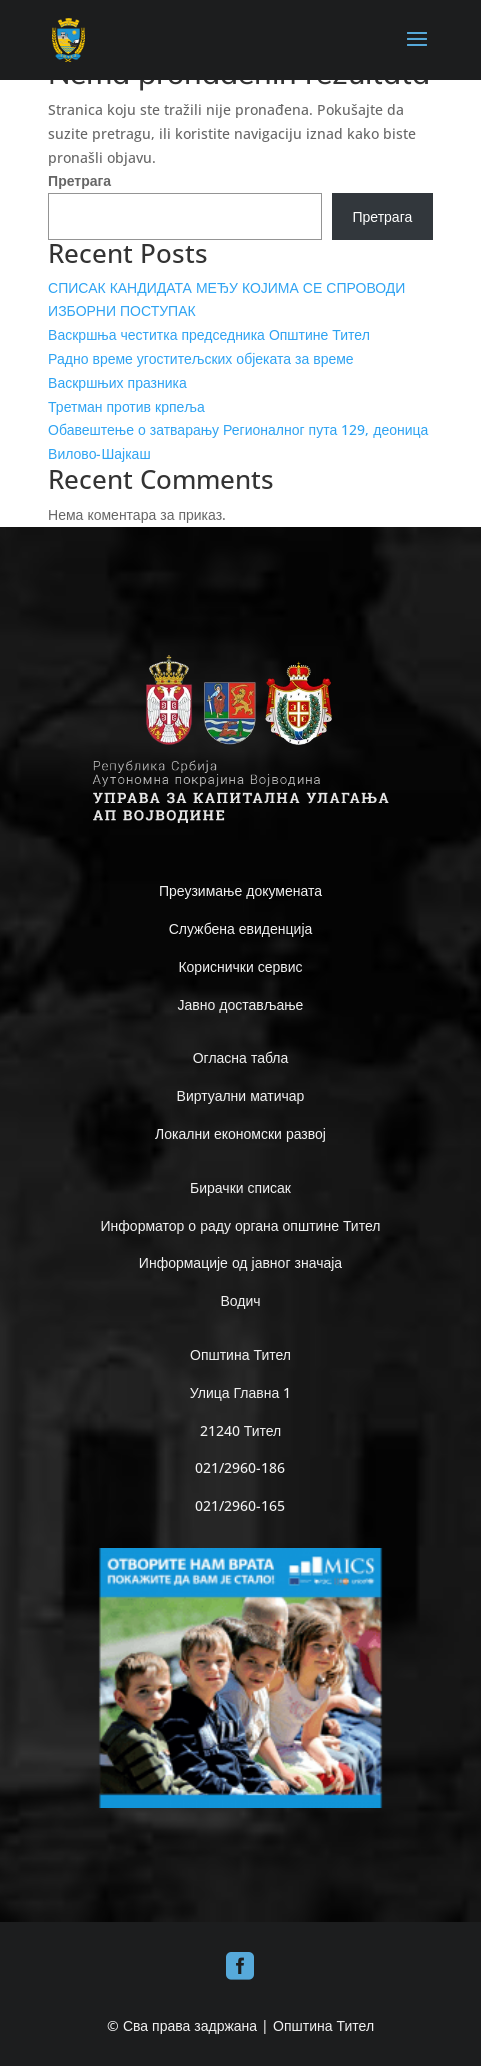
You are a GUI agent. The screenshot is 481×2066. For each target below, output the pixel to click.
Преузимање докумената (240, 890)
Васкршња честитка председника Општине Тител (209, 334)
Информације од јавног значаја (240, 1262)
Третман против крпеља (126, 406)
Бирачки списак (240, 1187)
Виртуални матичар (241, 1095)
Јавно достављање (241, 1004)
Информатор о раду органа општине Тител (241, 1225)
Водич (240, 1300)
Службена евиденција (241, 928)
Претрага (79, 180)
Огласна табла (241, 1057)
